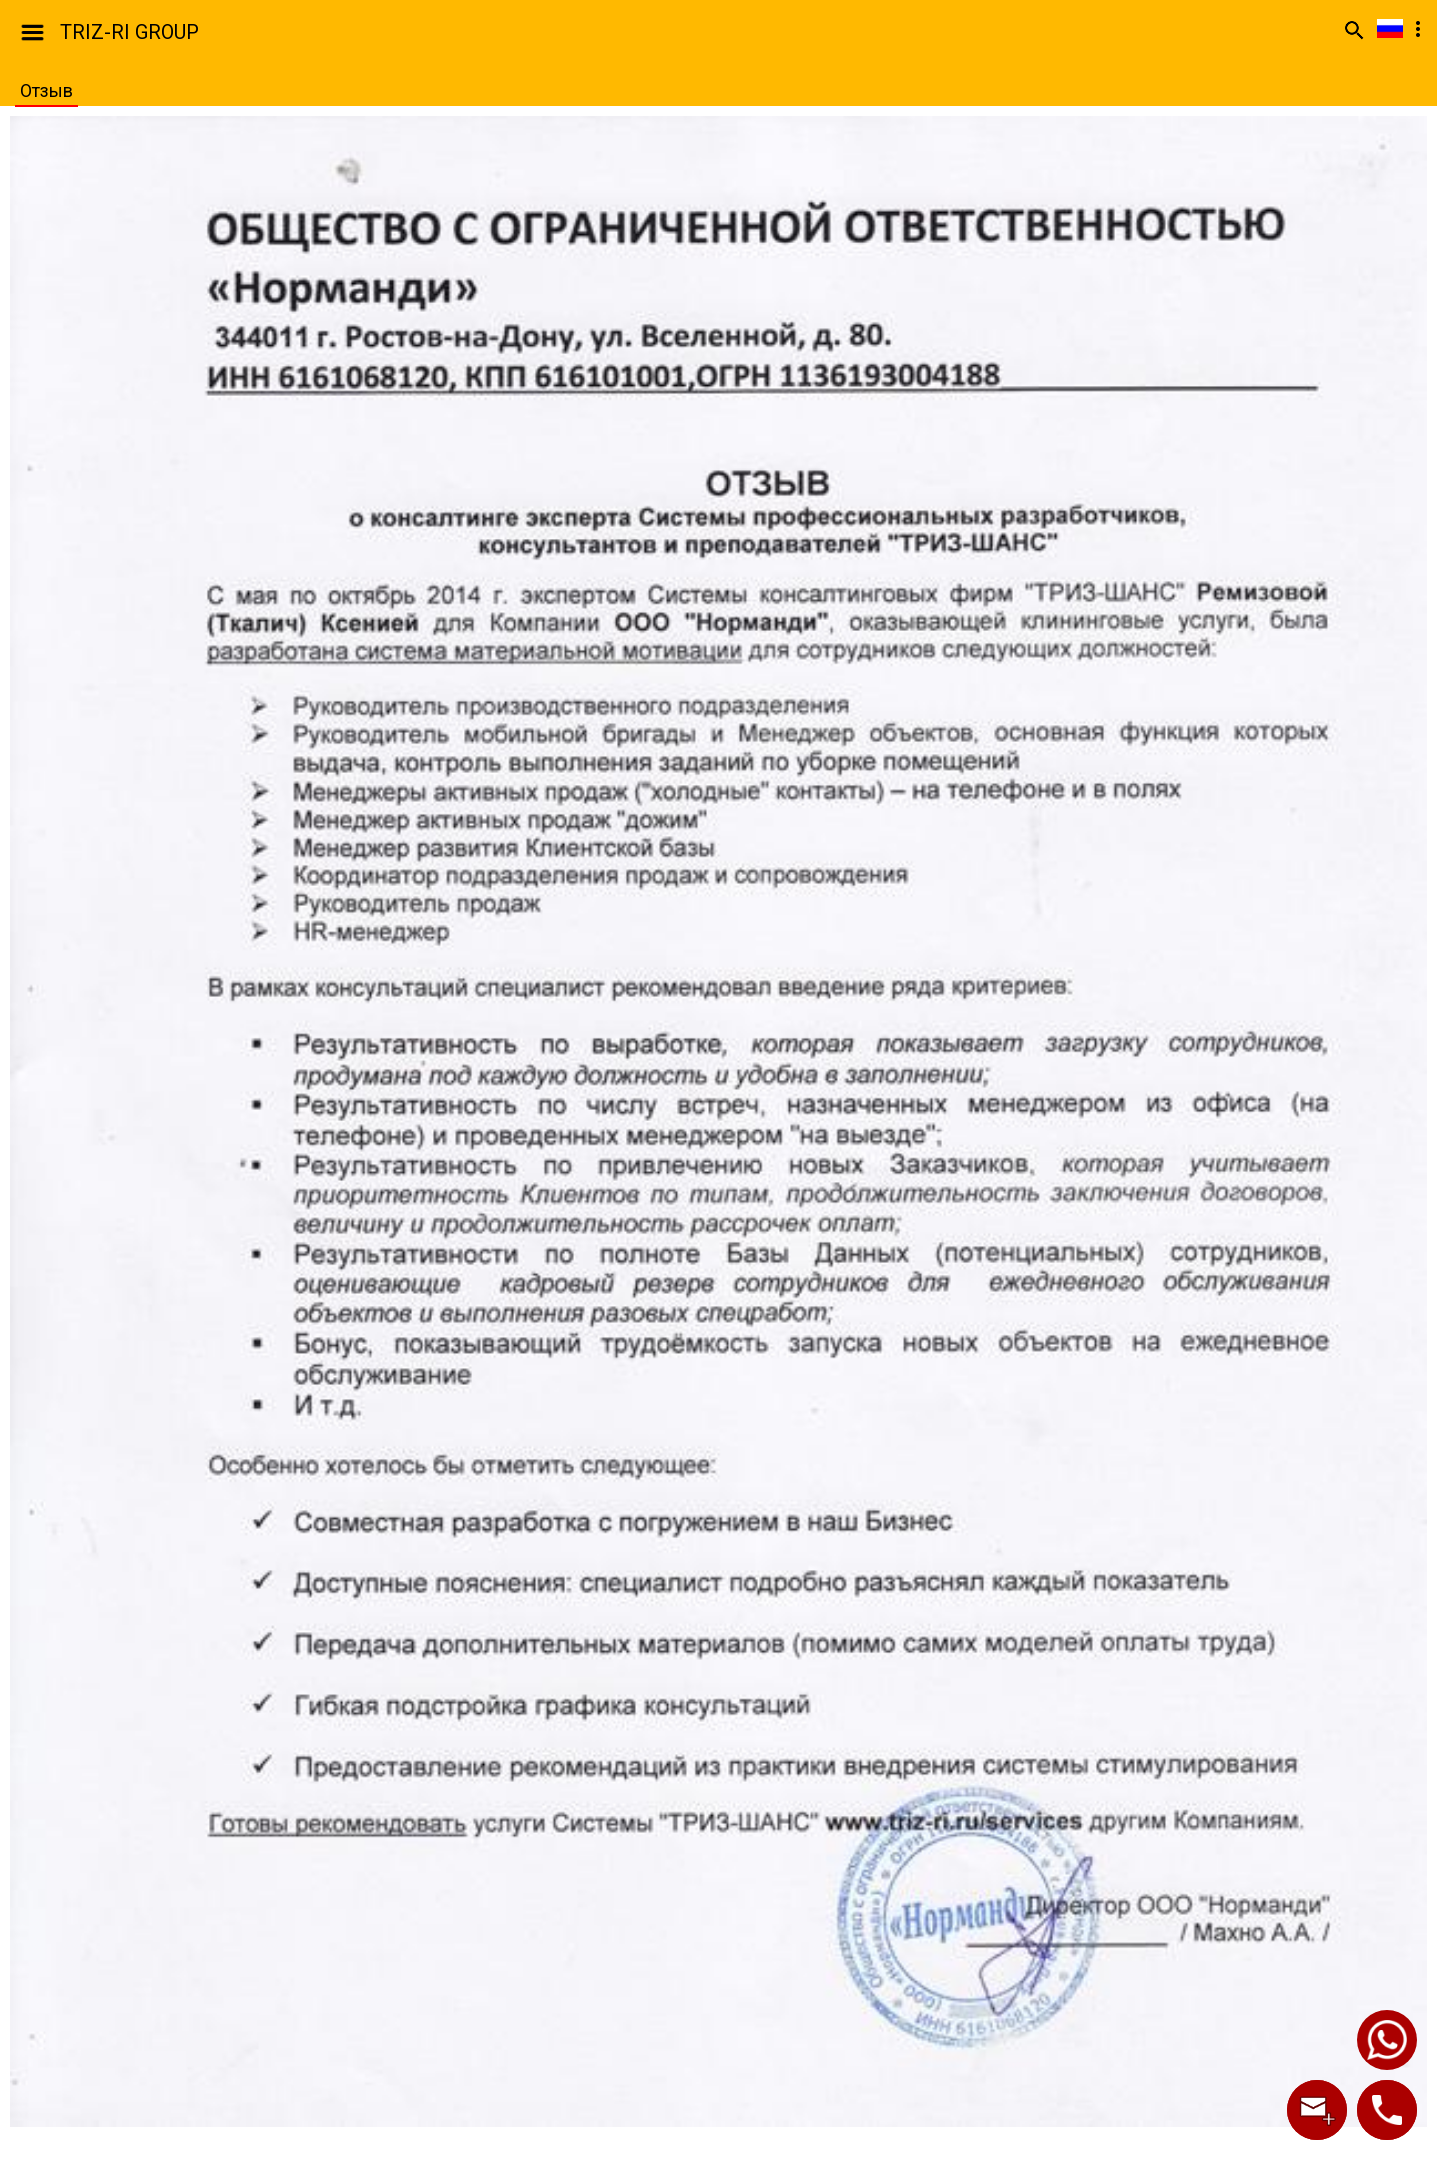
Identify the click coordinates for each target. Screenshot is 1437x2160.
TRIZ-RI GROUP (129, 32)
